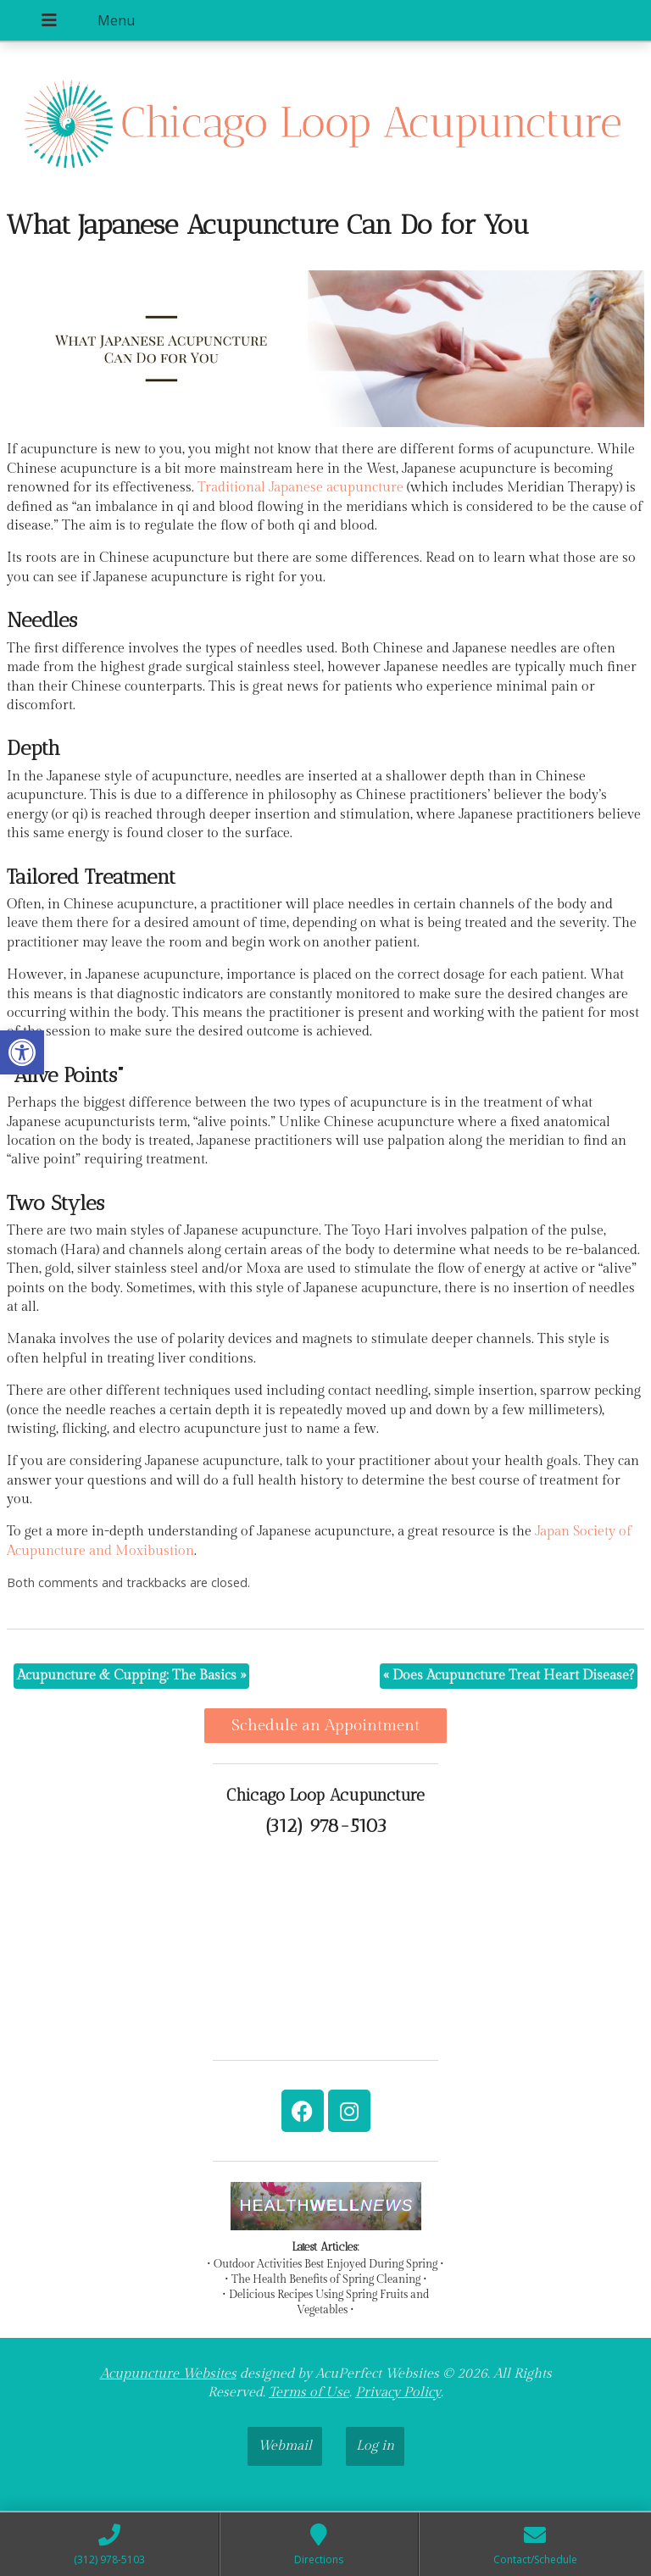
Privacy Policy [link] (398, 2392)
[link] (22, 1052)
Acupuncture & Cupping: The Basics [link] (131, 1676)
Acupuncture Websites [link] (168, 2374)
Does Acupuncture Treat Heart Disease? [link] (508, 1676)
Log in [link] (375, 2446)
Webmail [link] (285, 2446)
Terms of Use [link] (309, 2392)
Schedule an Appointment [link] (325, 1725)
